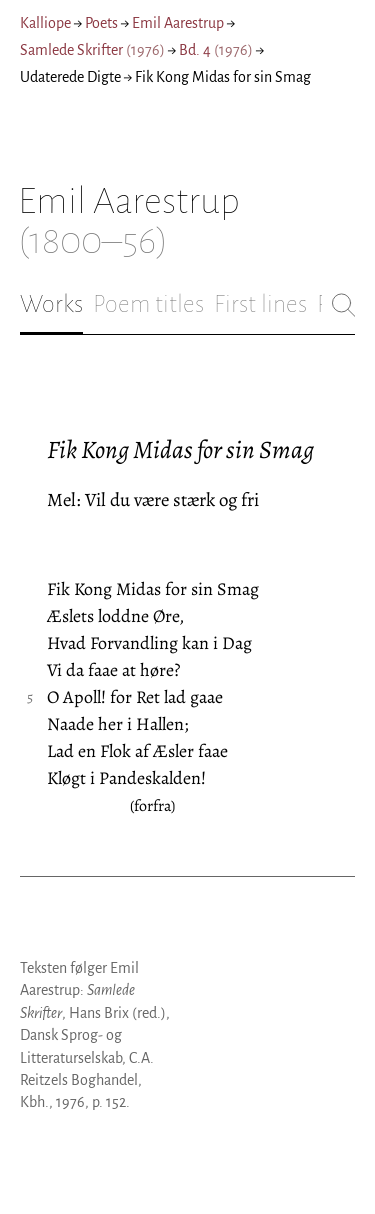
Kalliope (45, 23)
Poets (101, 23)
